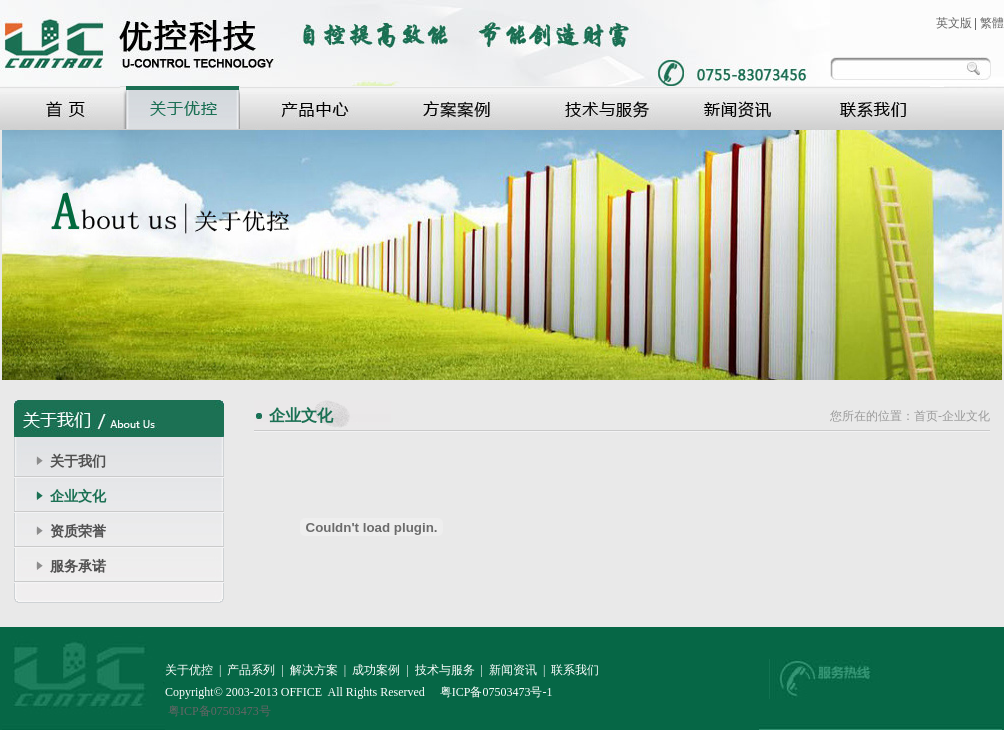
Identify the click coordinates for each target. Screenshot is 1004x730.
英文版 (954, 23)
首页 (926, 416)
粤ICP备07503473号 (219, 711)
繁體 (992, 23)
